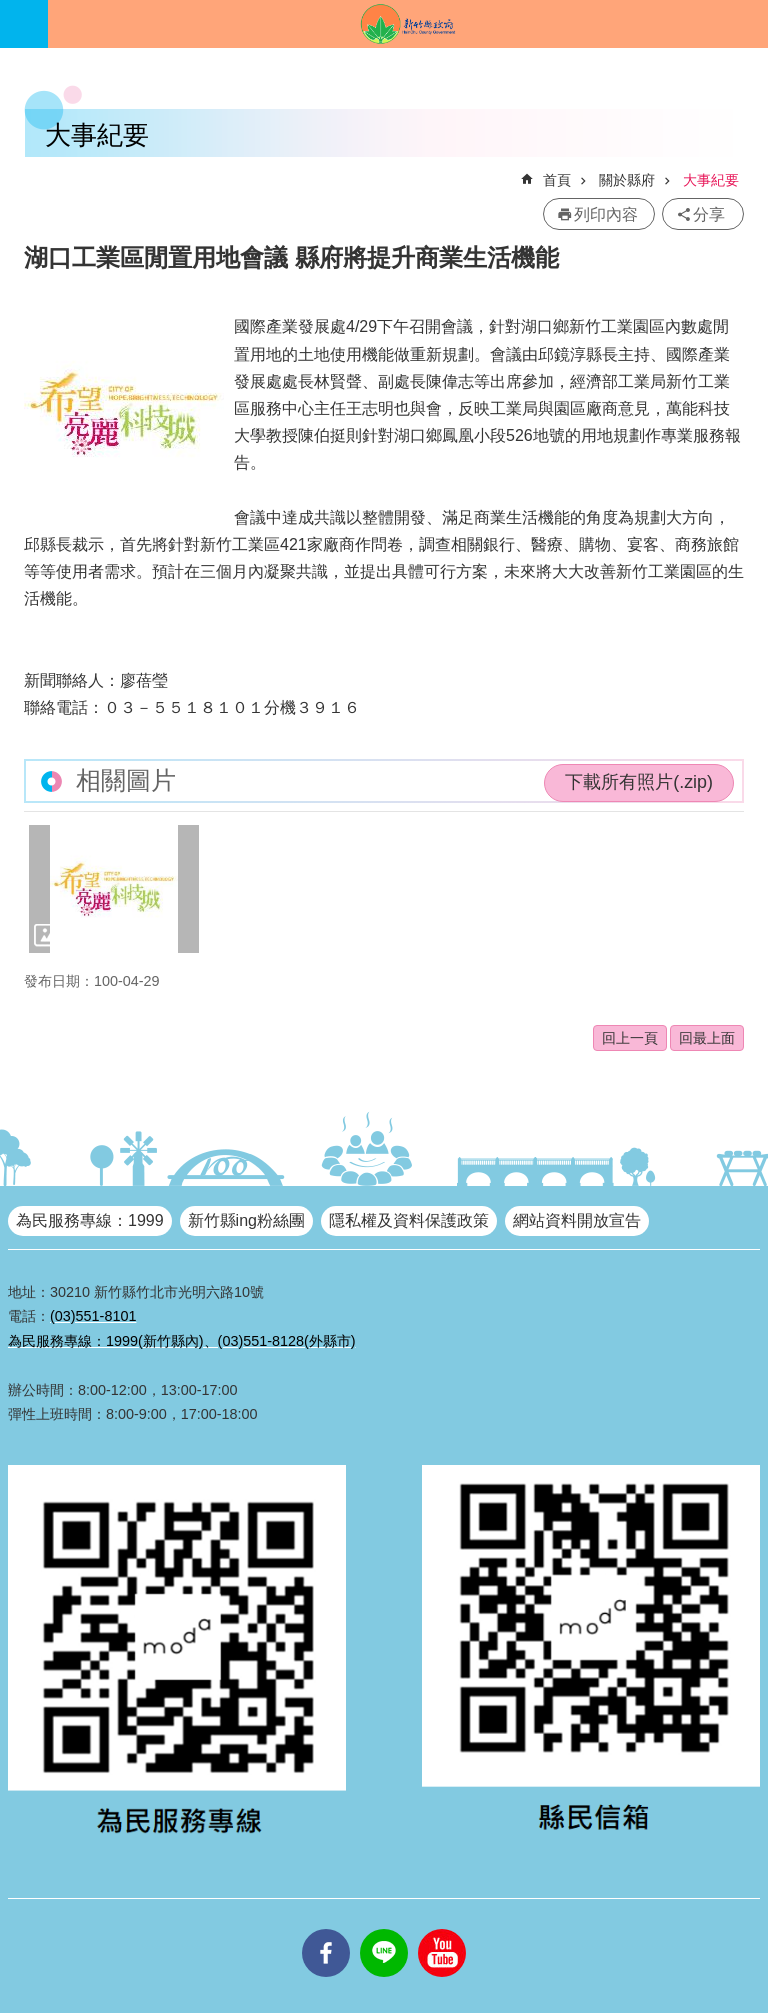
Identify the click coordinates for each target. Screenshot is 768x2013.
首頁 (557, 180)
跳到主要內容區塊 (10, 10)
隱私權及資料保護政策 (409, 1220)
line (384, 1929)
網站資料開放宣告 (577, 1220)
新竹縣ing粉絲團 (246, 1220)
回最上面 (707, 1038)
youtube (442, 1929)
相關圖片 (126, 780)
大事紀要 (711, 180)
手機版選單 (24, 24)
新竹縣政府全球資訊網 (408, 24)
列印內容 (606, 214)
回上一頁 (630, 1038)
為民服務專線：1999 (90, 1220)
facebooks (326, 1929)
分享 (709, 214)
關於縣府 (627, 180)
